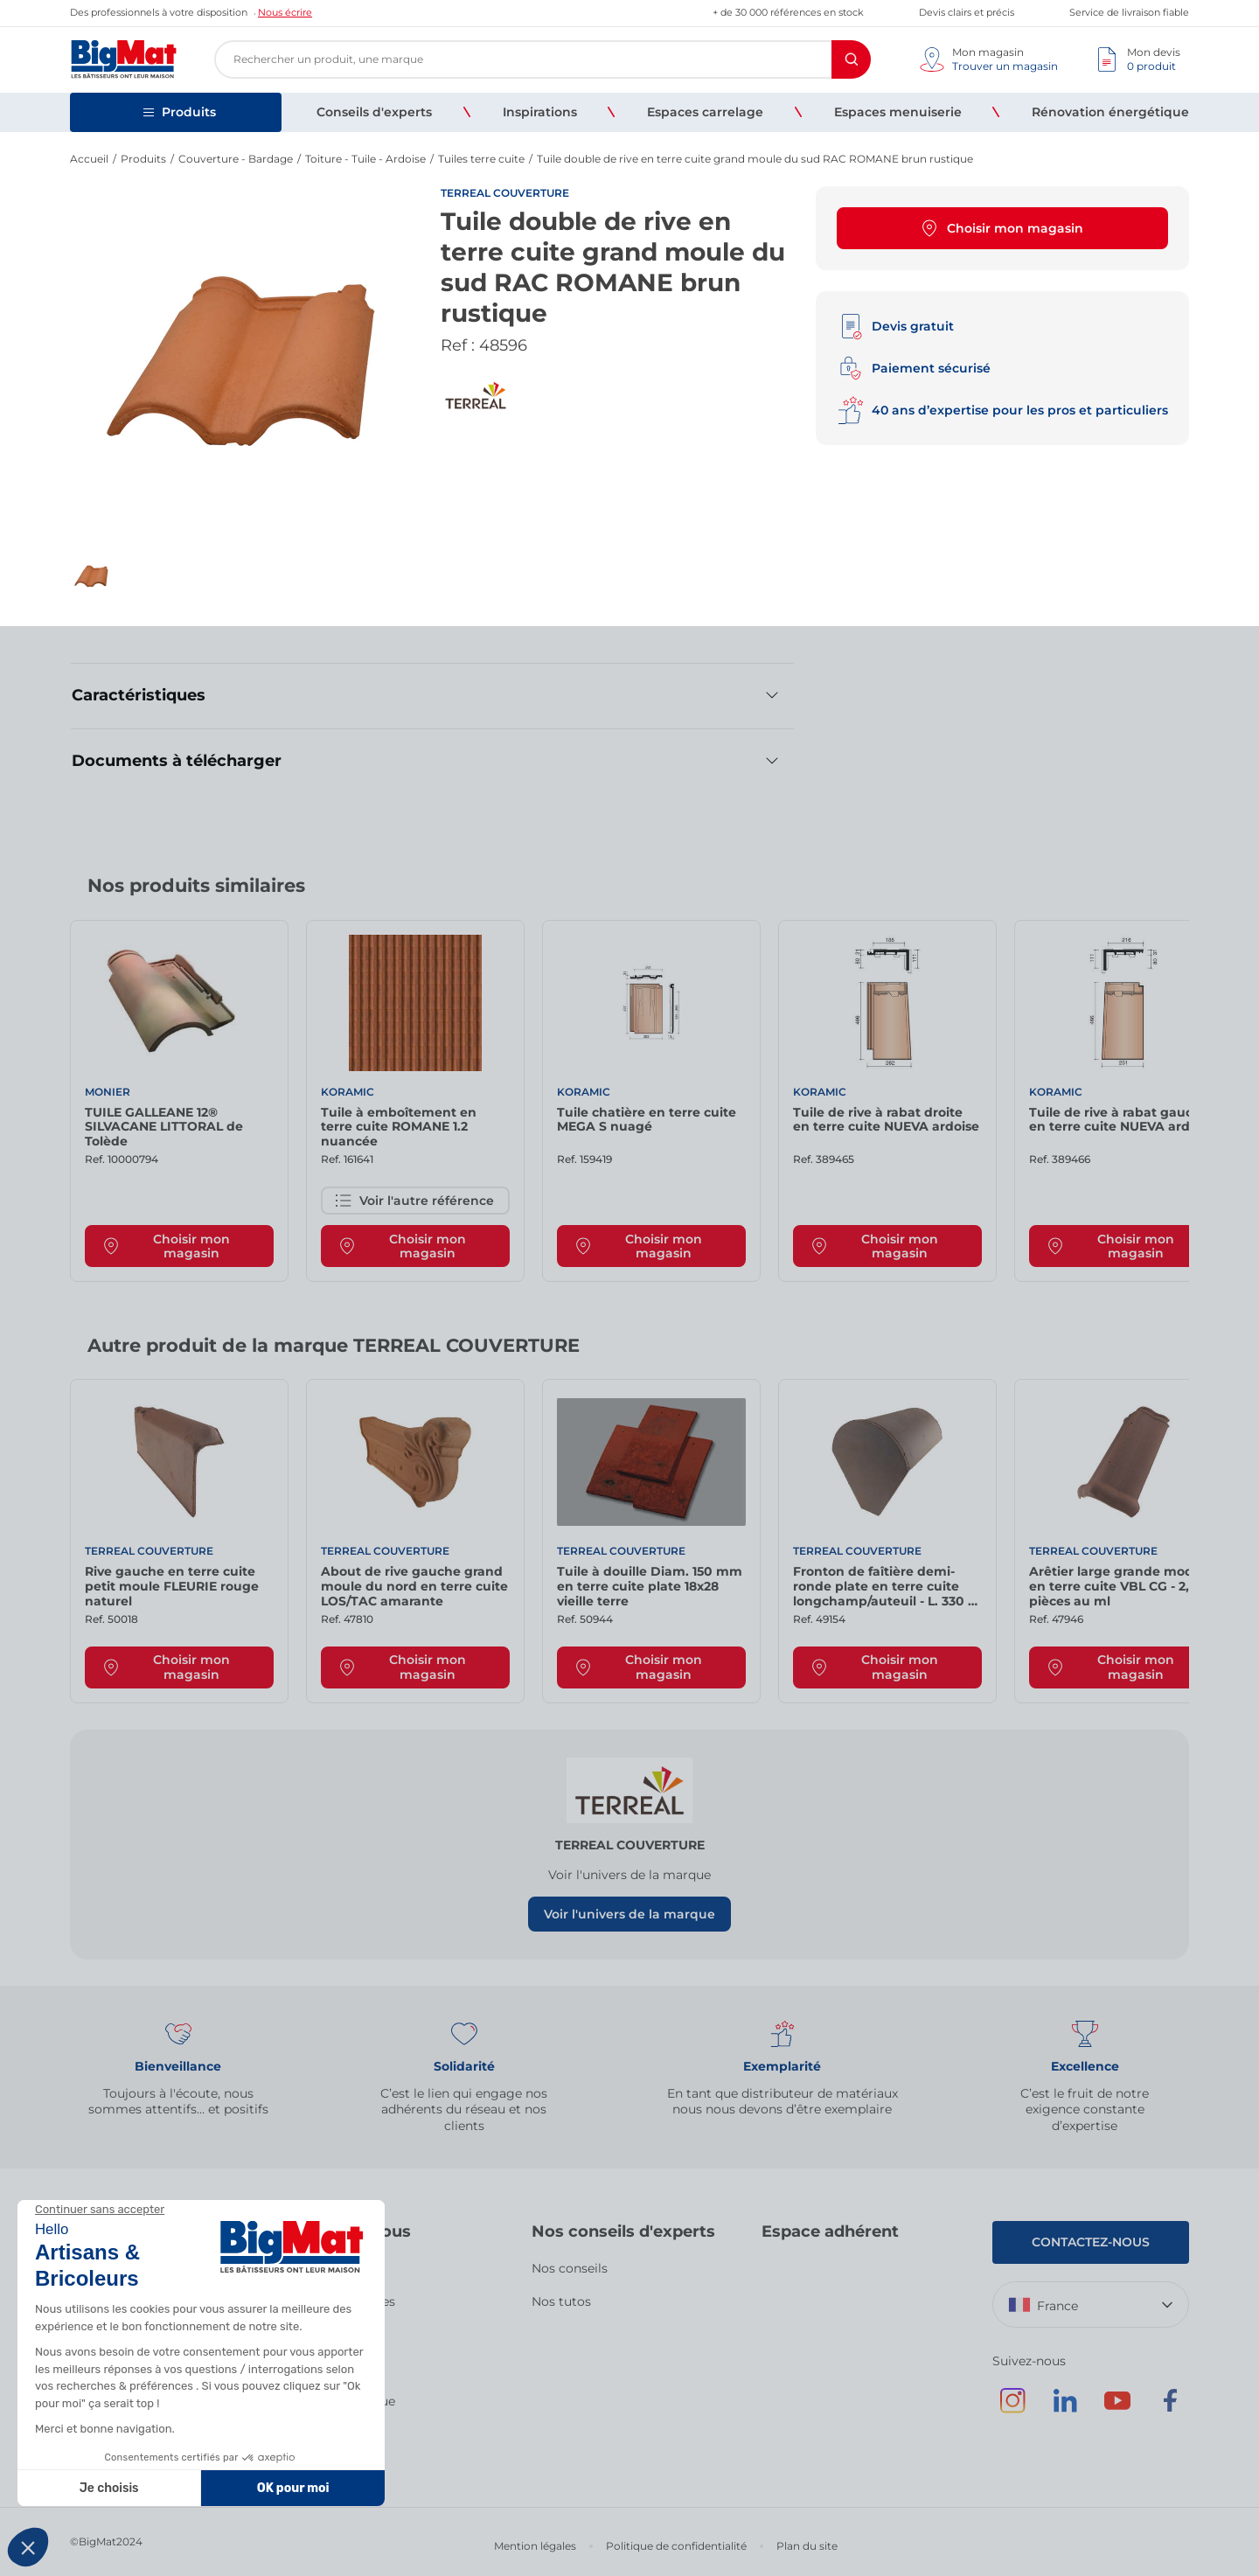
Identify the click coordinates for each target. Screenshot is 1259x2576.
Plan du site (807, 2545)
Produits (143, 158)
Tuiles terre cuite (481, 158)
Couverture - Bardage (235, 158)
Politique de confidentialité (676, 2545)
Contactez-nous (1091, 2242)
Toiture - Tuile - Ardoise (365, 158)
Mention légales (535, 2545)
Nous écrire (285, 12)
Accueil (89, 158)
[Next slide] (1171, 891)
